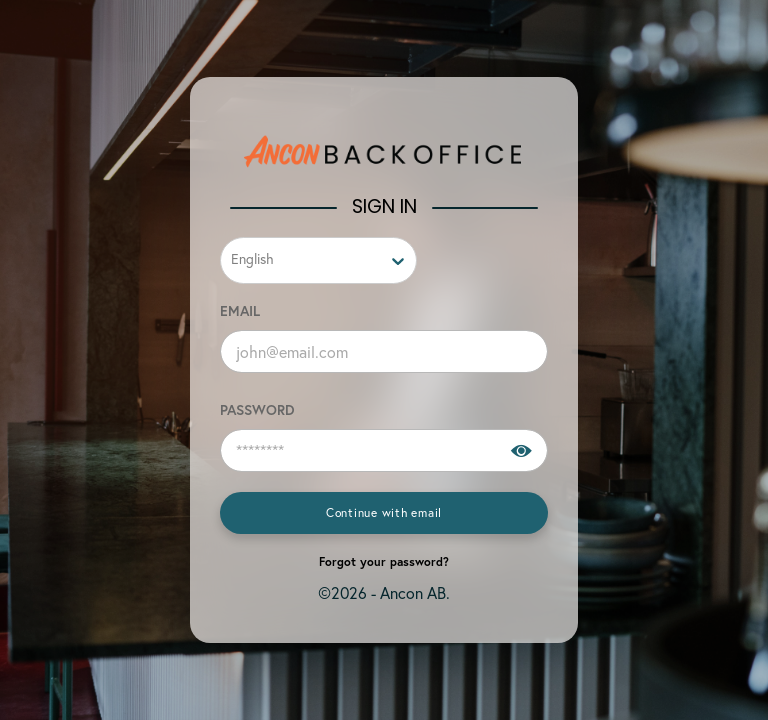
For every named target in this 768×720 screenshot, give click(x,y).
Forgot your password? (384, 561)
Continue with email (384, 512)
